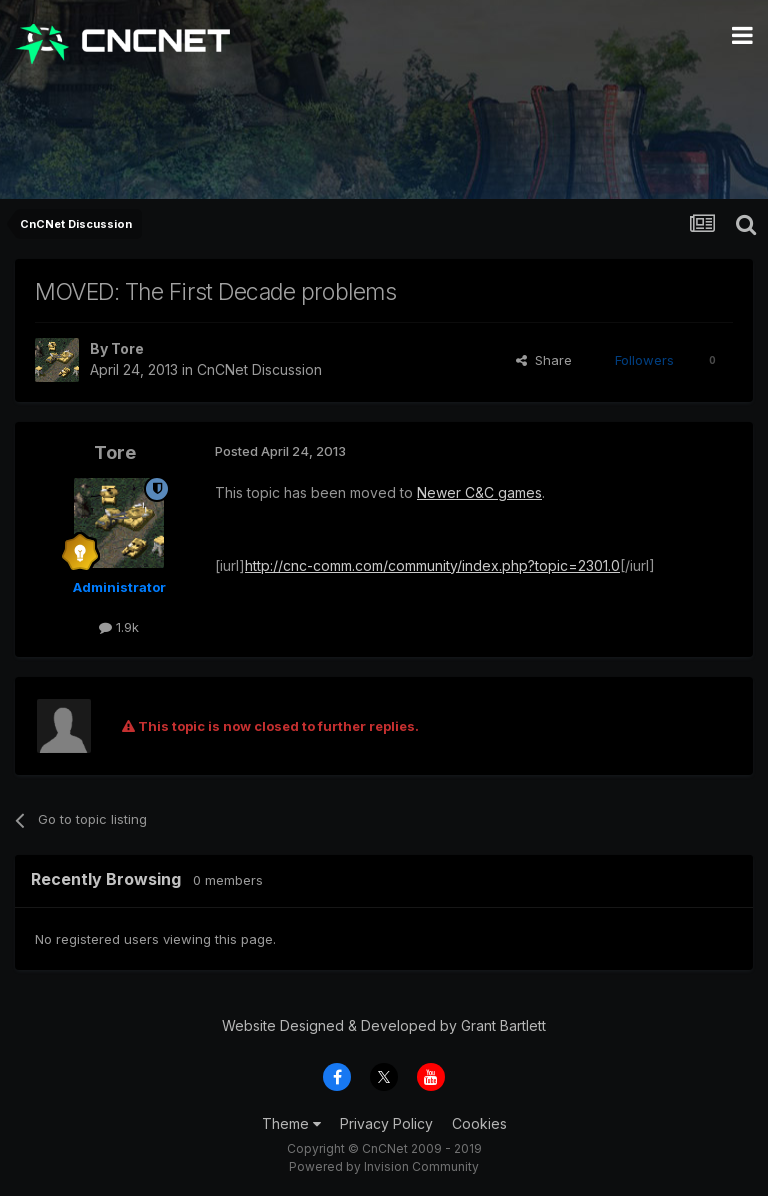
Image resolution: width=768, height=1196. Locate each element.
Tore (127, 348)
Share (544, 360)
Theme (291, 1123)
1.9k (119, 627)
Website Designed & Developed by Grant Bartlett (384, 1025)
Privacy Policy (386, 1123)
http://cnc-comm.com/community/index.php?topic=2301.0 (432, 565)
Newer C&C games (479, 492)
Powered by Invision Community (384, 1166)
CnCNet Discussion (259, 369)
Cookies (479, 1123)
